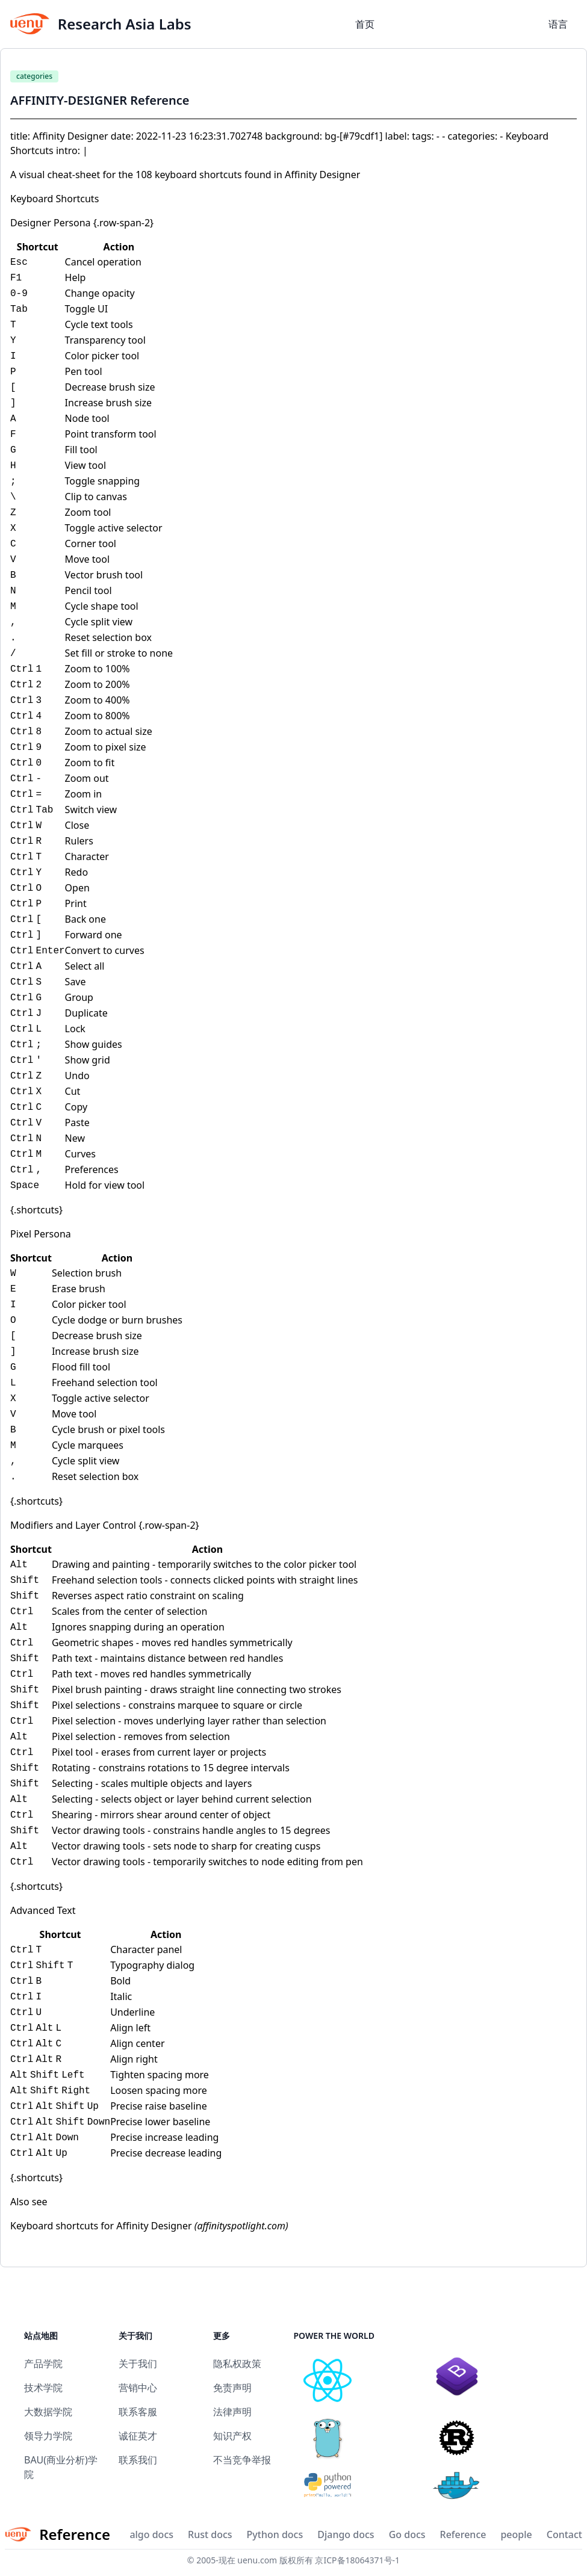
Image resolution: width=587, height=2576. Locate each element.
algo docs (151, 2534)
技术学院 (43, 2387)
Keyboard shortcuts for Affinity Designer (101, 2225)
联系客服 (138, 2411)
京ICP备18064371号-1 (357, 2560)
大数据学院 (48, 2411)
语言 (558, 24)
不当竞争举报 (242, 2459)
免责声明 (232, 2387)
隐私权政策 (237, 2363)
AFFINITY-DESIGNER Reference (99, 100)
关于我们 (138, 2363)
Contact (564, 2534)
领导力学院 (48, 2435)
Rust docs (210, 2534)
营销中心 (138, 2387)
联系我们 (138, 2459)
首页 (364, 24)
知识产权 (232, 2435)
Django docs (345, 2534)
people (516, 2534)
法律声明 (232, 2411)
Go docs (407, 2534)
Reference (463, 2534)
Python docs (275, 2534)
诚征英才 (138, 2435)
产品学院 (43, 2363)
